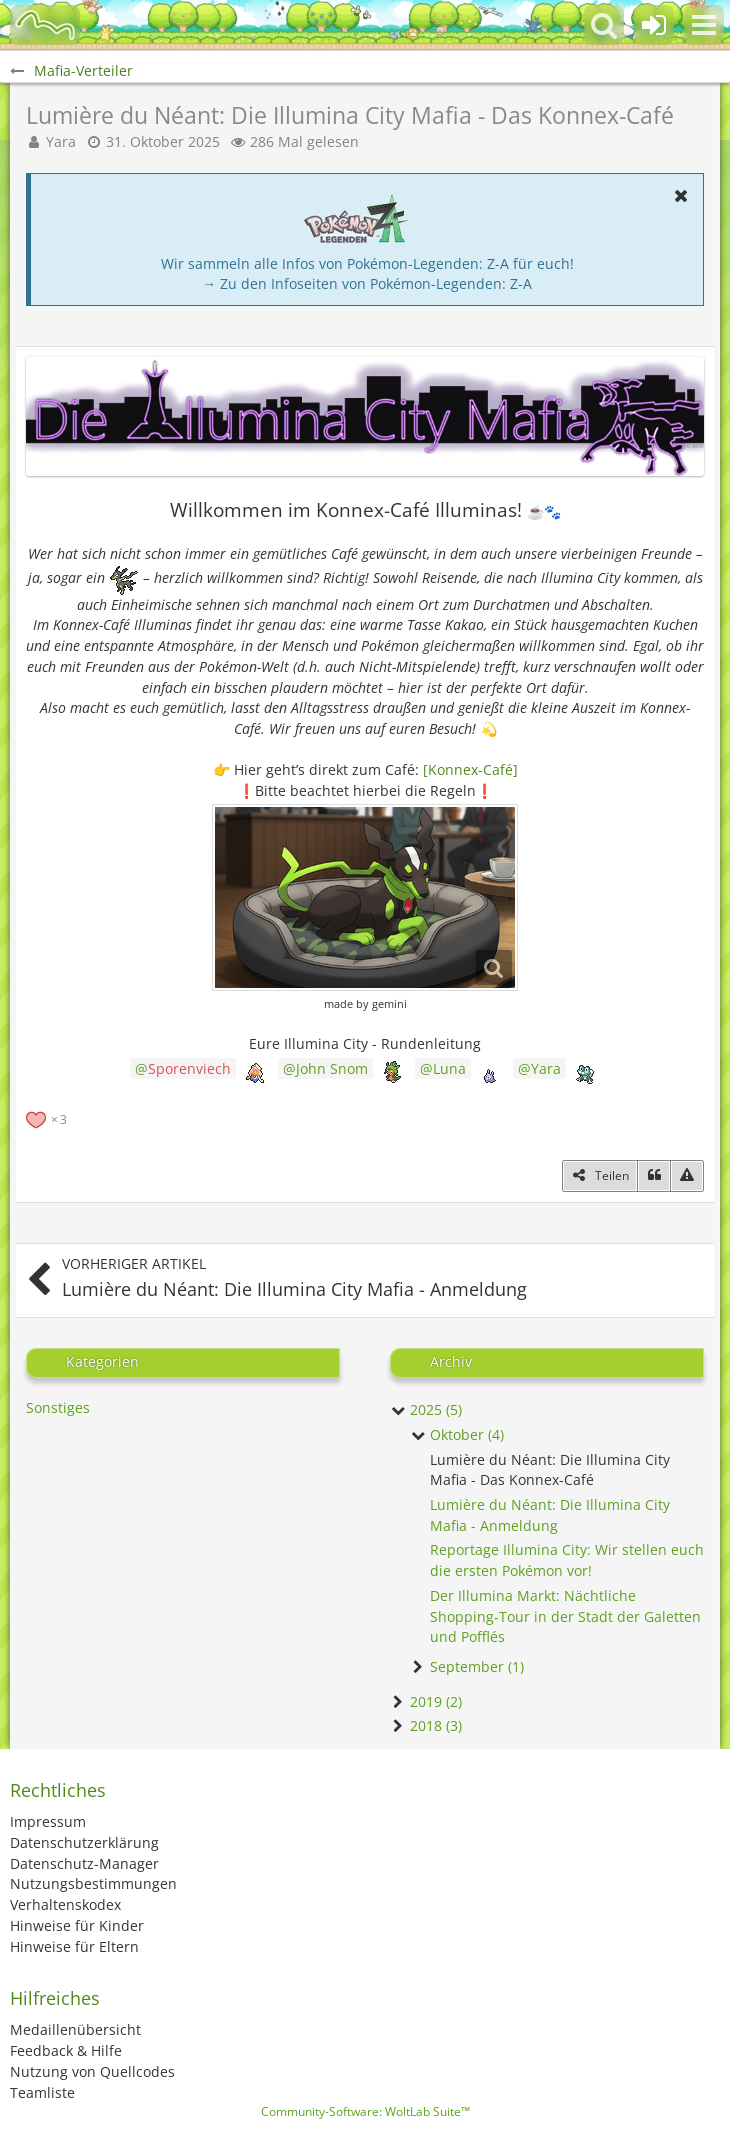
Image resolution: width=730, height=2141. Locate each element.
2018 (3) (426, 1725)
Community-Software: (365, 2111)
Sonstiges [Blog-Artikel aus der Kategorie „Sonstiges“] (58, 1407)
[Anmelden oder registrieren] (654, 25)
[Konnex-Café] (470, 769)
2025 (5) (426, 1409)
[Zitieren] (654, 1176)
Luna (449, 1068)
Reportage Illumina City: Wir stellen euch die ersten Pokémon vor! (567, 1560)
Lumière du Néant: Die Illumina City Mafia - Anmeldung (550, 1515)
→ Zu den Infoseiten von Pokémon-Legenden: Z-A (367, 283)
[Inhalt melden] (687, 1176)
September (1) (467, 1666)
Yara (546, 1068)
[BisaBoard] (45, 25)
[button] (704, 25)
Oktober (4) (457, 1434)
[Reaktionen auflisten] (49, 1117)
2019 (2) (426, 1701)
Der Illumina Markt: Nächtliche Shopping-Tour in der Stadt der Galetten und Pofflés (565, 1616)
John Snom (332, 1068)
